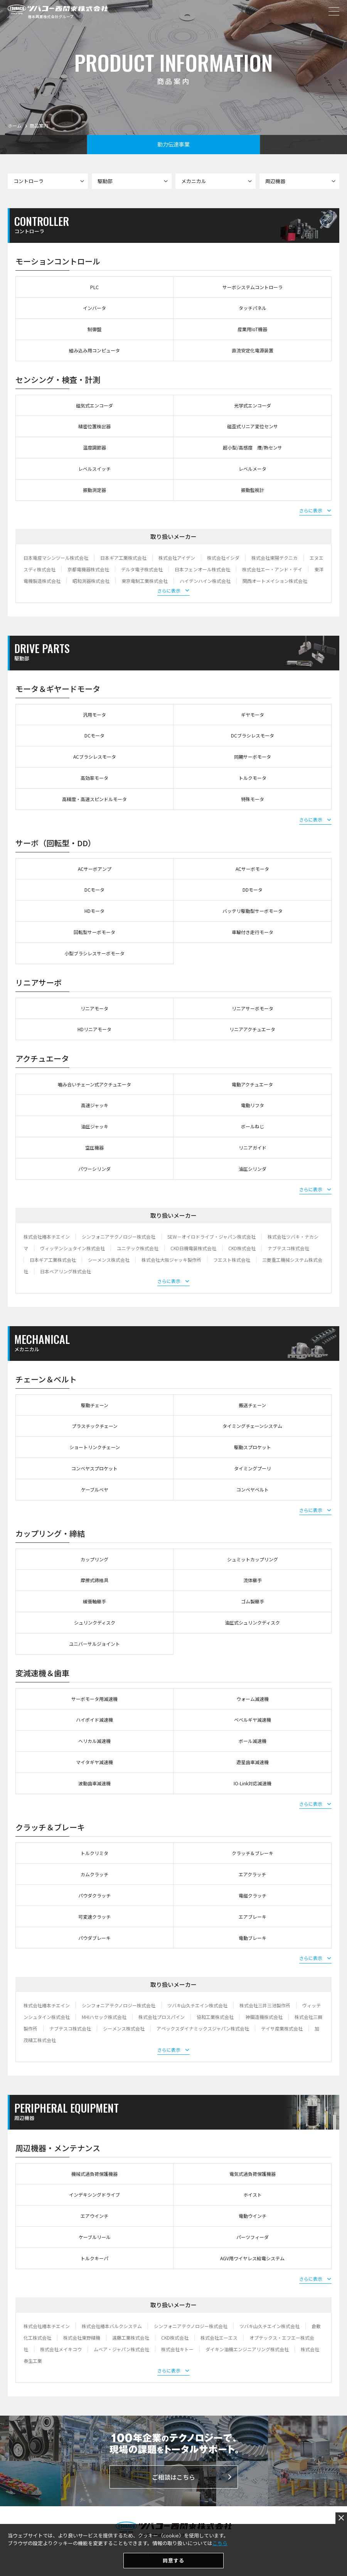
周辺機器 (300, 181)
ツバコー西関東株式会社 (58, 9)
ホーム (15, 125)
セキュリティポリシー (197, 2555)
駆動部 (133, 181)
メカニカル (216, 181)
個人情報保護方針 (145, 2555)
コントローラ (48, 181)
